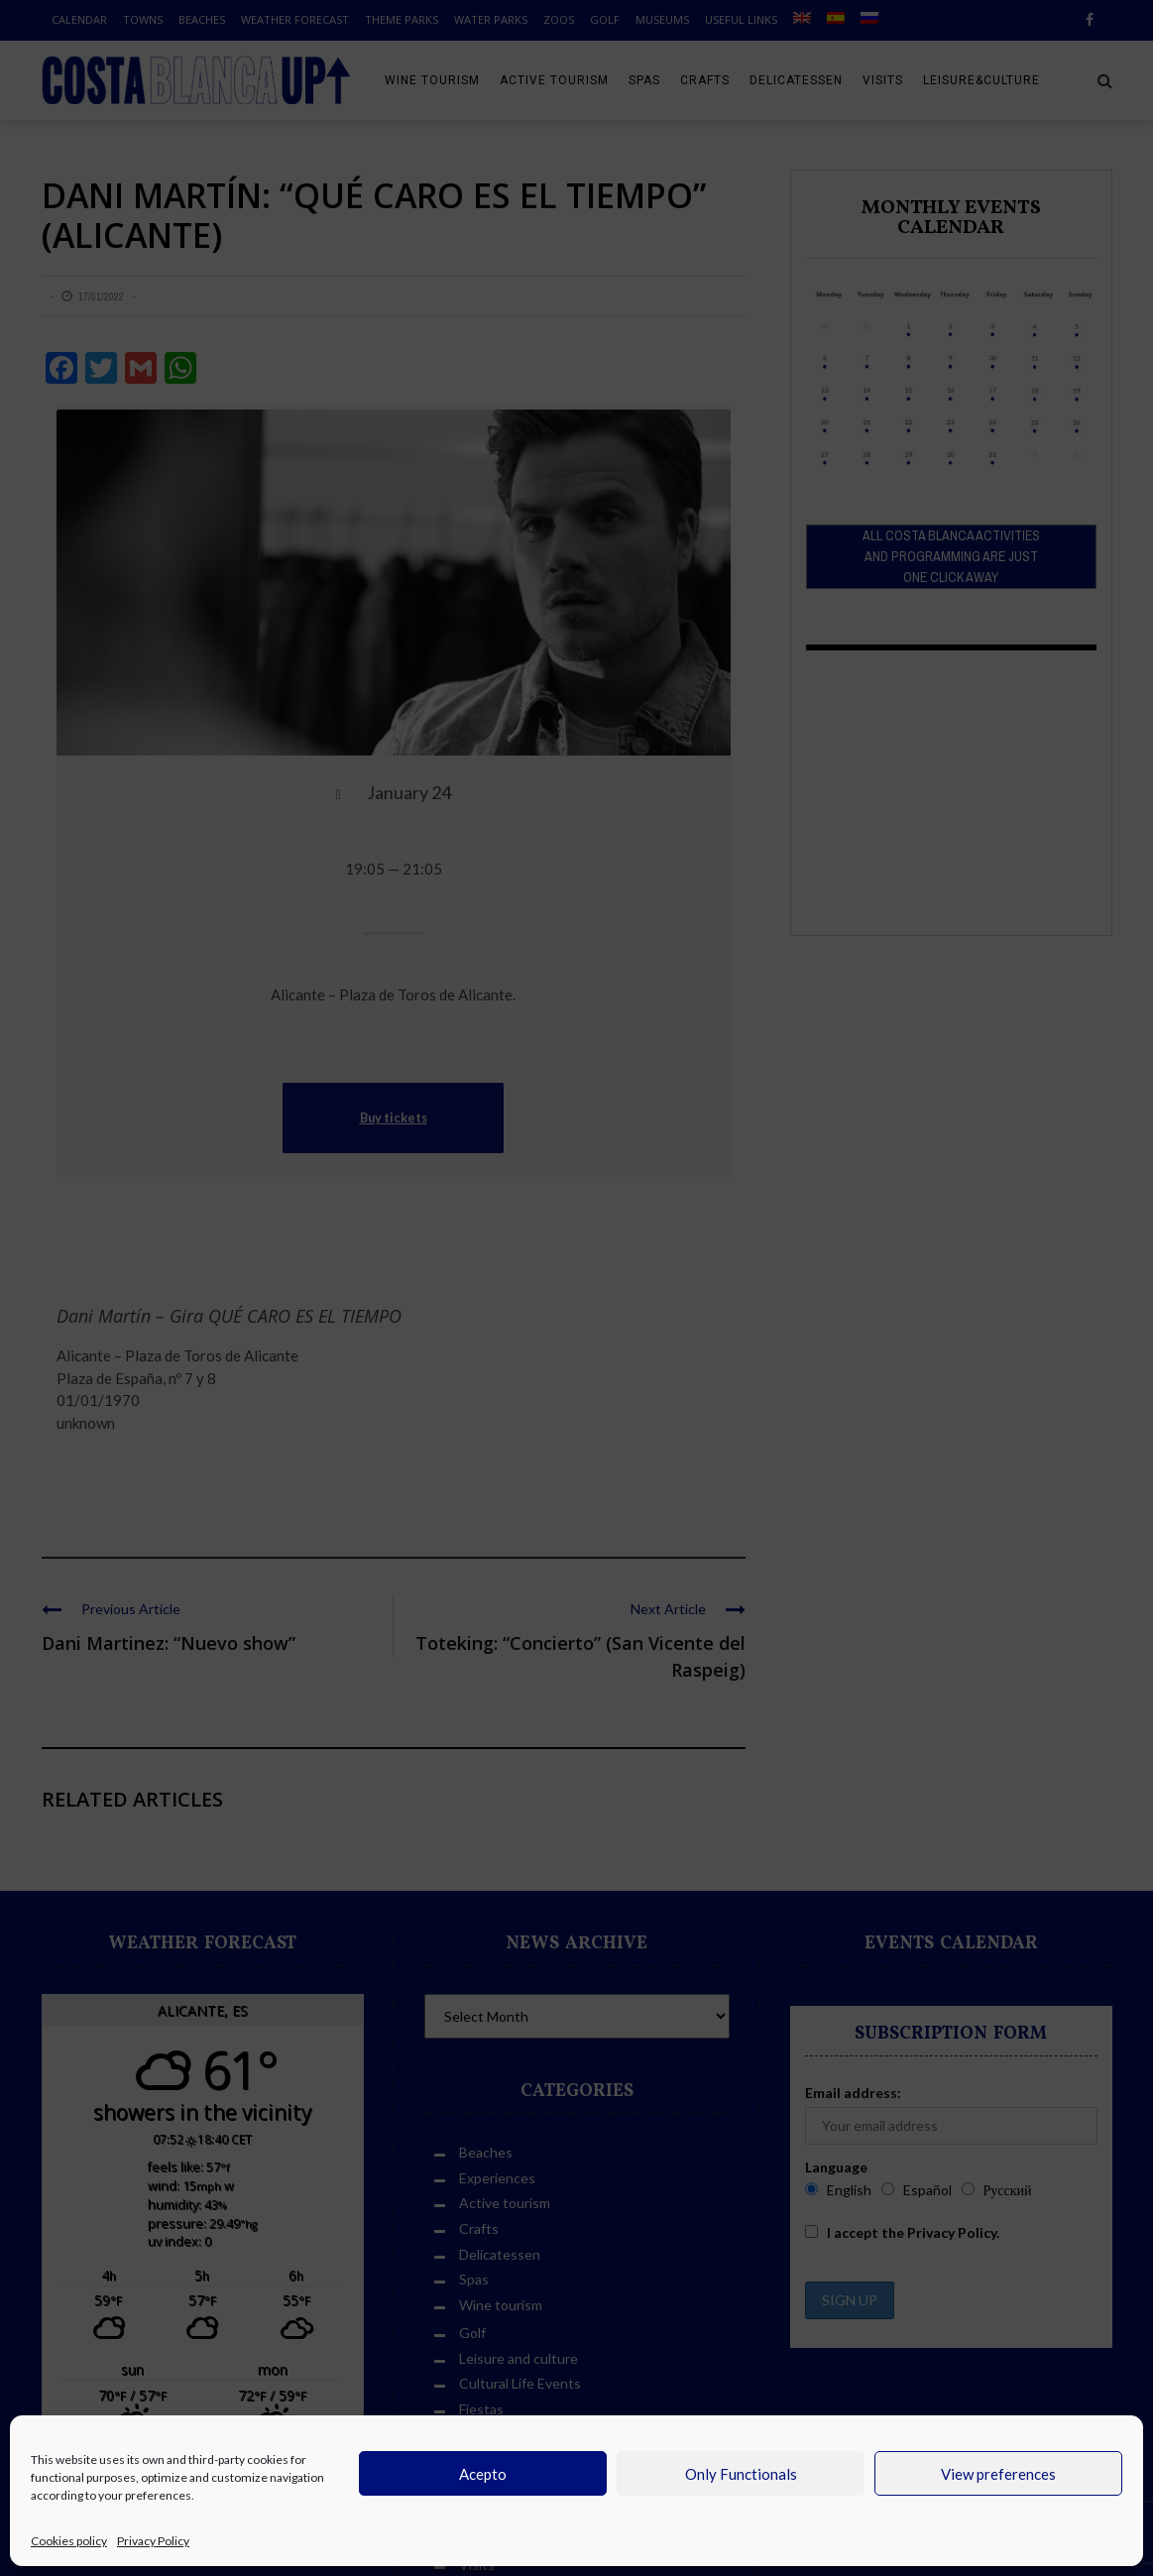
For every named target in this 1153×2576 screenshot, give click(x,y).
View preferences (998, 2474)
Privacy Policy (153, 2540)
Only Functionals (741, 2474)
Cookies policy (69, 2540)
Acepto (483, 2474)
